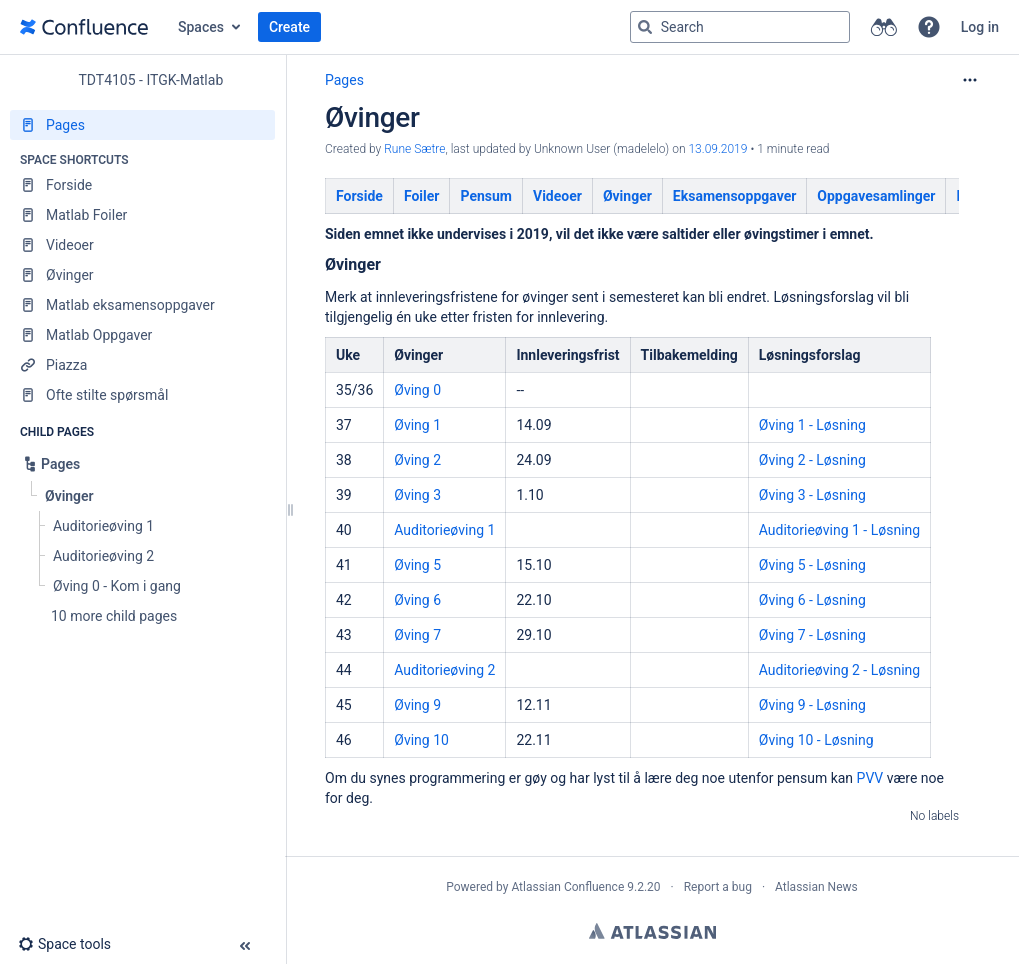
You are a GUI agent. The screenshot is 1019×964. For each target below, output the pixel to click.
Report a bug (718, 887)
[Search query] (740, 27)
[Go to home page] (84, 27)
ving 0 (422, 390)
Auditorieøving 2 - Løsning (839, 670)
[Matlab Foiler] (142, 215)
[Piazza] (142, 365)
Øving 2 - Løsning (812, 460)
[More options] (970, 80)
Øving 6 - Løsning (812, 600)
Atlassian (652, 931)
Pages (344, 80)
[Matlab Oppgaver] (142, 335)
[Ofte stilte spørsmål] (142, 395)
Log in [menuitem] (980, 27)
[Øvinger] (142, 275)
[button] (929, 27)
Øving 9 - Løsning (812, 705)
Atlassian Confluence (567, 887)
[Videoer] (142, 245)
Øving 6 (417, 600)
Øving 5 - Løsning (812, 565)
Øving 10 (421, 740)
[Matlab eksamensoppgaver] (142, 305)
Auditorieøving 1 (444, 530)
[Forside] (142, 185)
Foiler (422, 196)
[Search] (645, 27)
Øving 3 (417, 495)
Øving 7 (417, 635)
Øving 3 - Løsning (812, 495)
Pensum (486, 196)
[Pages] (142, 125)
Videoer (557, 196)
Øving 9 (417, 705)
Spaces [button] (201, 27)
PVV (870, 778)
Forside (359, 196)
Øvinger (627, 196)
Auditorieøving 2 (444, 670)
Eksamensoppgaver (735, 196)
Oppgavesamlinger (876, 196)
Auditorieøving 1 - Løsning (839, 530)
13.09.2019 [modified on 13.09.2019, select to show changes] (717, 149)
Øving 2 (417, 460)
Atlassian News (816, 887)
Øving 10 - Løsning (816, 740)
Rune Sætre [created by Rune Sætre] (414, 149)
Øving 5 (417, 565)
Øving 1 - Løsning (812, 425)
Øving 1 (417, 425)
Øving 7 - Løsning (812, 635)
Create (289, 27)
